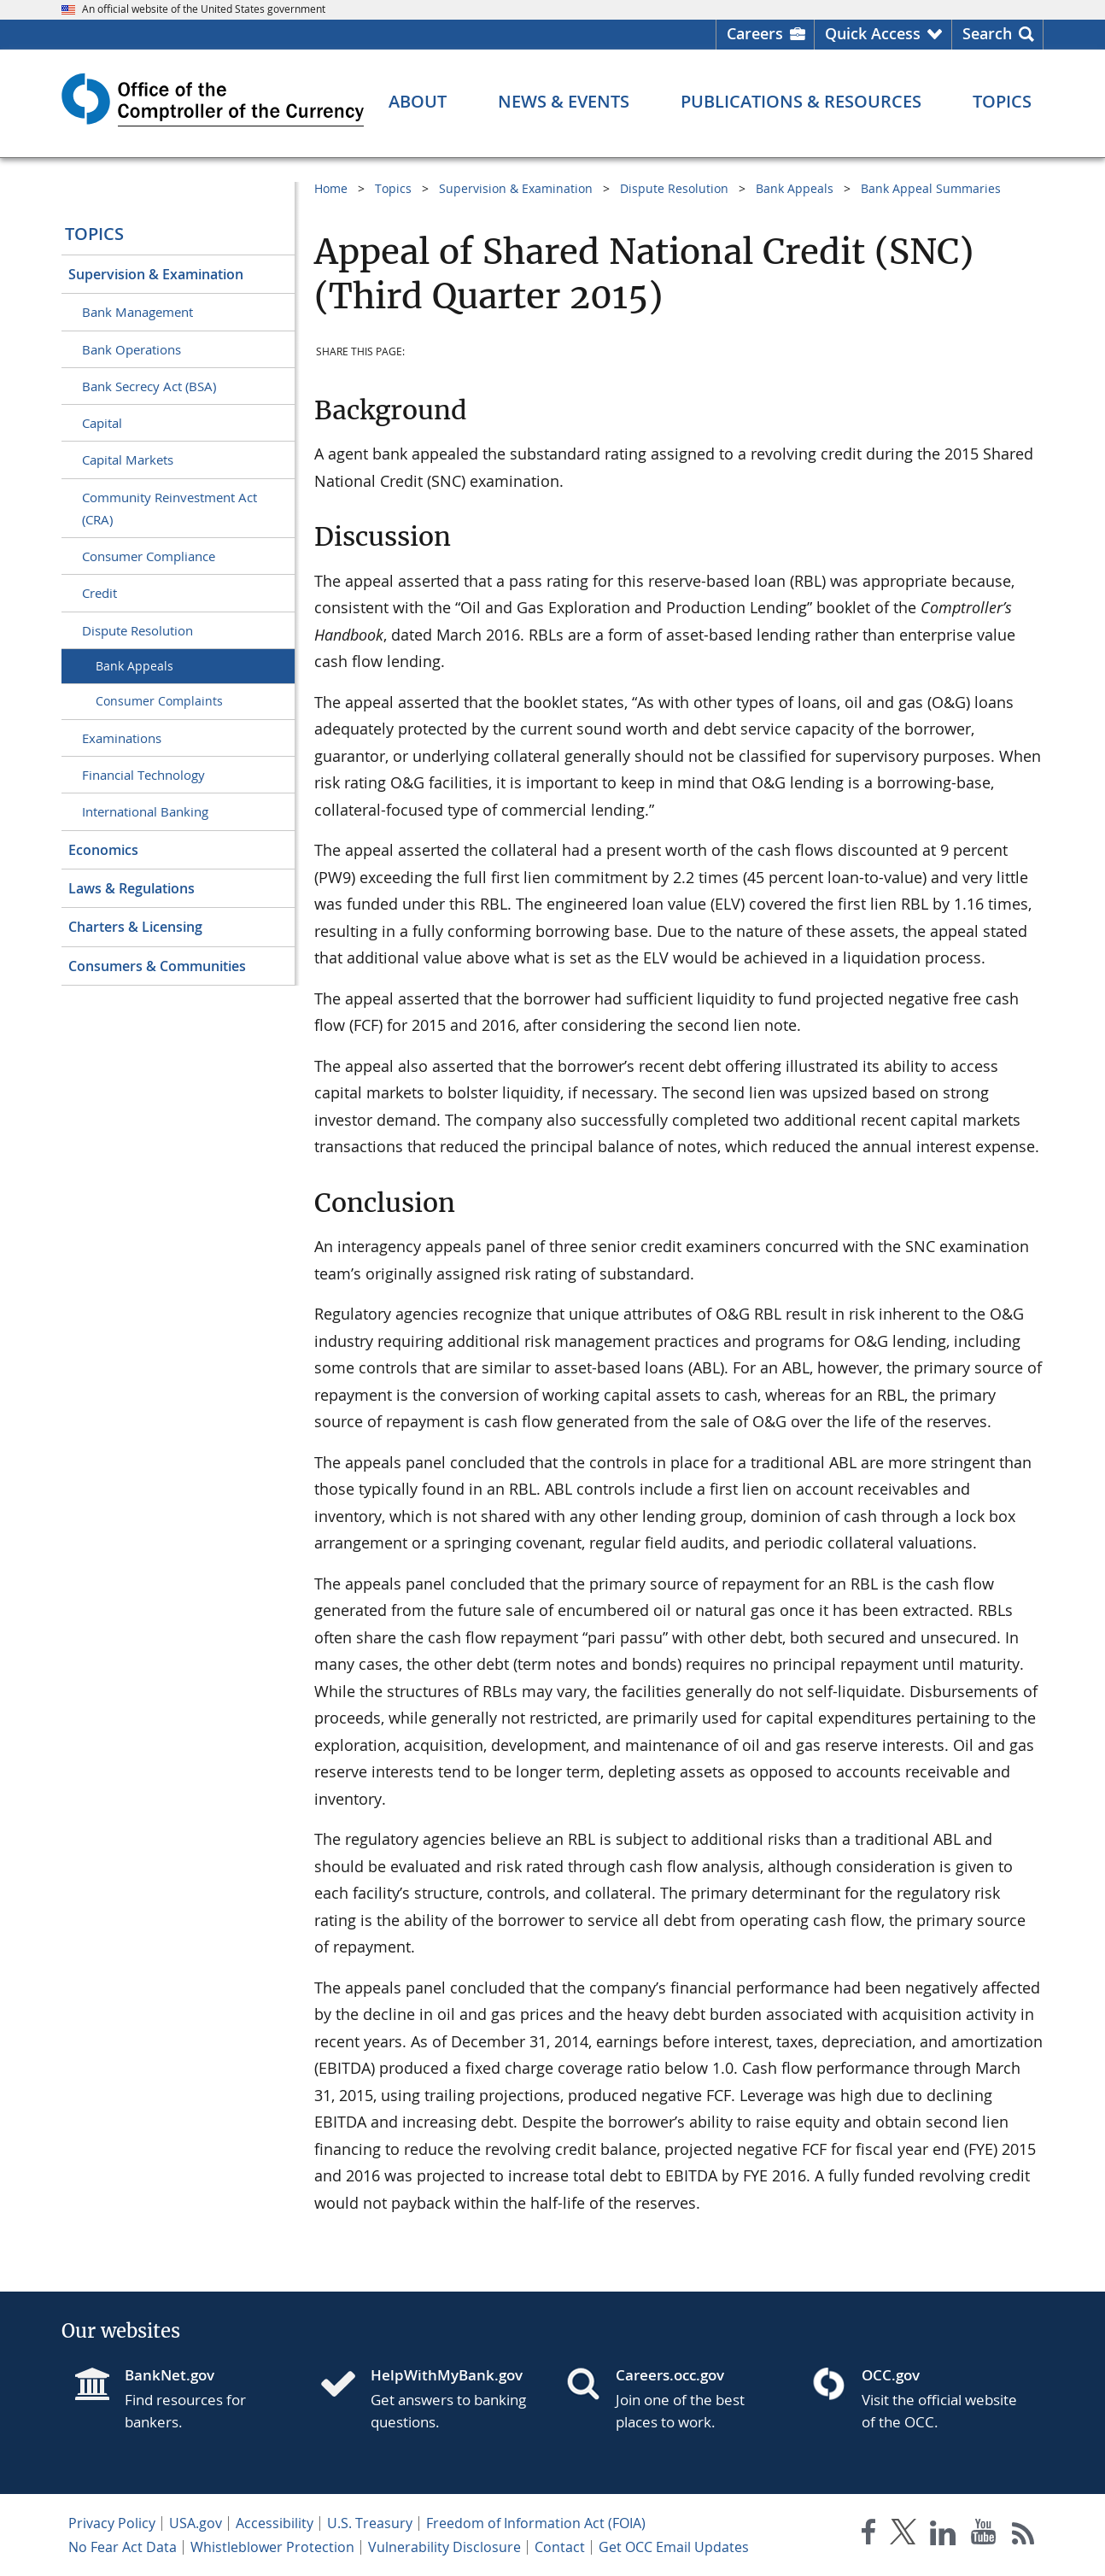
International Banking (145, 811)
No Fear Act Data (122, 2547)
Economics (103, 849)
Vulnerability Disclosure (444, 2547)
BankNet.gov (169, 2375)
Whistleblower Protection (272, 2547)
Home (331, 188)
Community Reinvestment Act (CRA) (169, 508)
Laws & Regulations (131, 888)
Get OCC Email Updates (674, 2547)
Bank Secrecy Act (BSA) (149, 386)
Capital (102, 422)
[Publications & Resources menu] (801, 101)
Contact (560, 2547)
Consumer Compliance (148, 556)
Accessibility (274, 2523)
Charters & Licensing (135, 926)
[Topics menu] (1002, 101)
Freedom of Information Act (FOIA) (536, 2523)
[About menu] (417, 101)
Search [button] (987, 33)
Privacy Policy (111, 2523)
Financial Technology (143, 774)
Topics (94, 233)
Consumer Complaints (159, 701)
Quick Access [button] (873, 33)
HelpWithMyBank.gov (447, 2375)
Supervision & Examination (155, 274)
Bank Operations (131, 349)
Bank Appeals (134, 666)
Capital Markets (127, 459)
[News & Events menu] (564, 101)
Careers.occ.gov (670, 2375)
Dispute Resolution (137, 630)
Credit (99, 592)
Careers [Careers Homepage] (755, 33)
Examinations (121, 737)
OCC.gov (891, 2375)
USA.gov (195, 2523)
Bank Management (137, 311)
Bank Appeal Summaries (931, 188)
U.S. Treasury (369, 2523)
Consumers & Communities (157, 966)
